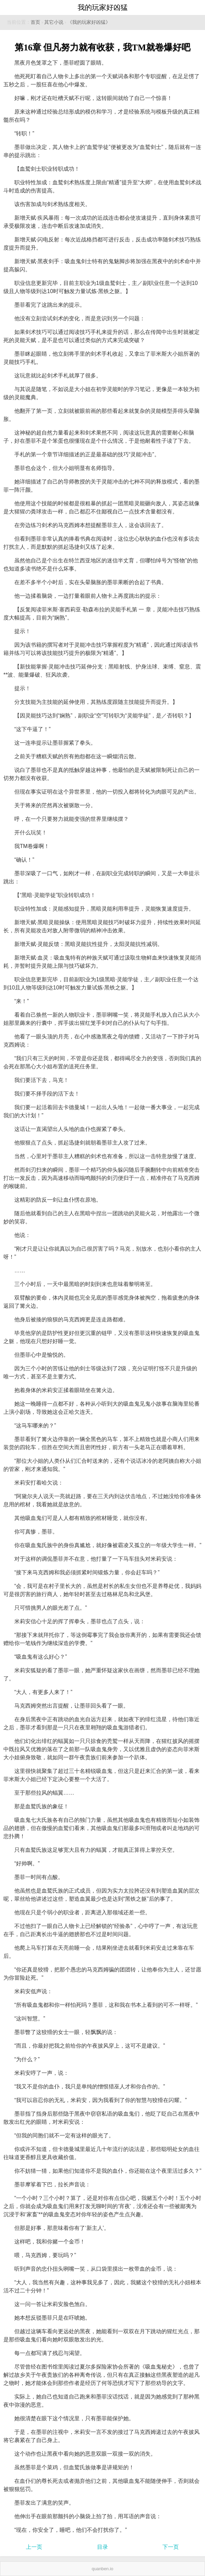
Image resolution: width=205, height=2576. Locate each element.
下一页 (170, 2547)
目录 (102, 2547)
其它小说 (53, 22)
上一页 (34, 2547)
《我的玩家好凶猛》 (88, 22)
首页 (35, 22)
